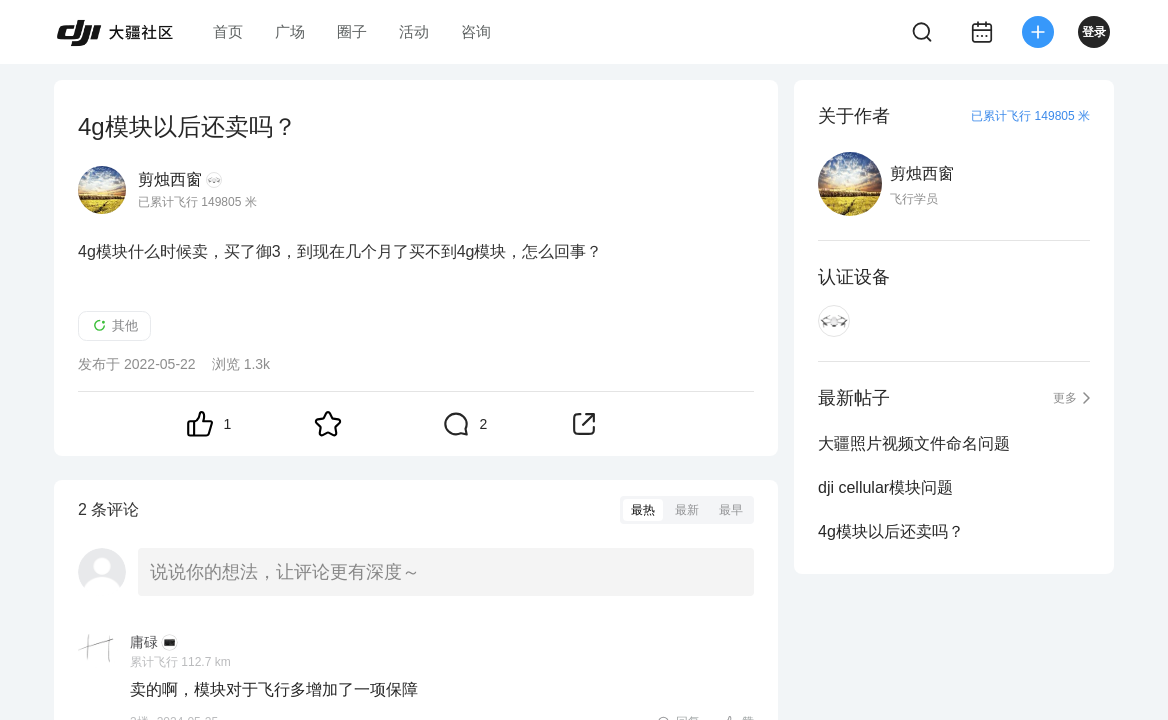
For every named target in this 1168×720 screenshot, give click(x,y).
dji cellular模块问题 (885, 487)
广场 (290, 31)
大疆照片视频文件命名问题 (914, 443)
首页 (228, 31)
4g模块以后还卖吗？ (891, 531)
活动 (414, 31)
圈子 (352, 31)
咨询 (476, 31)
